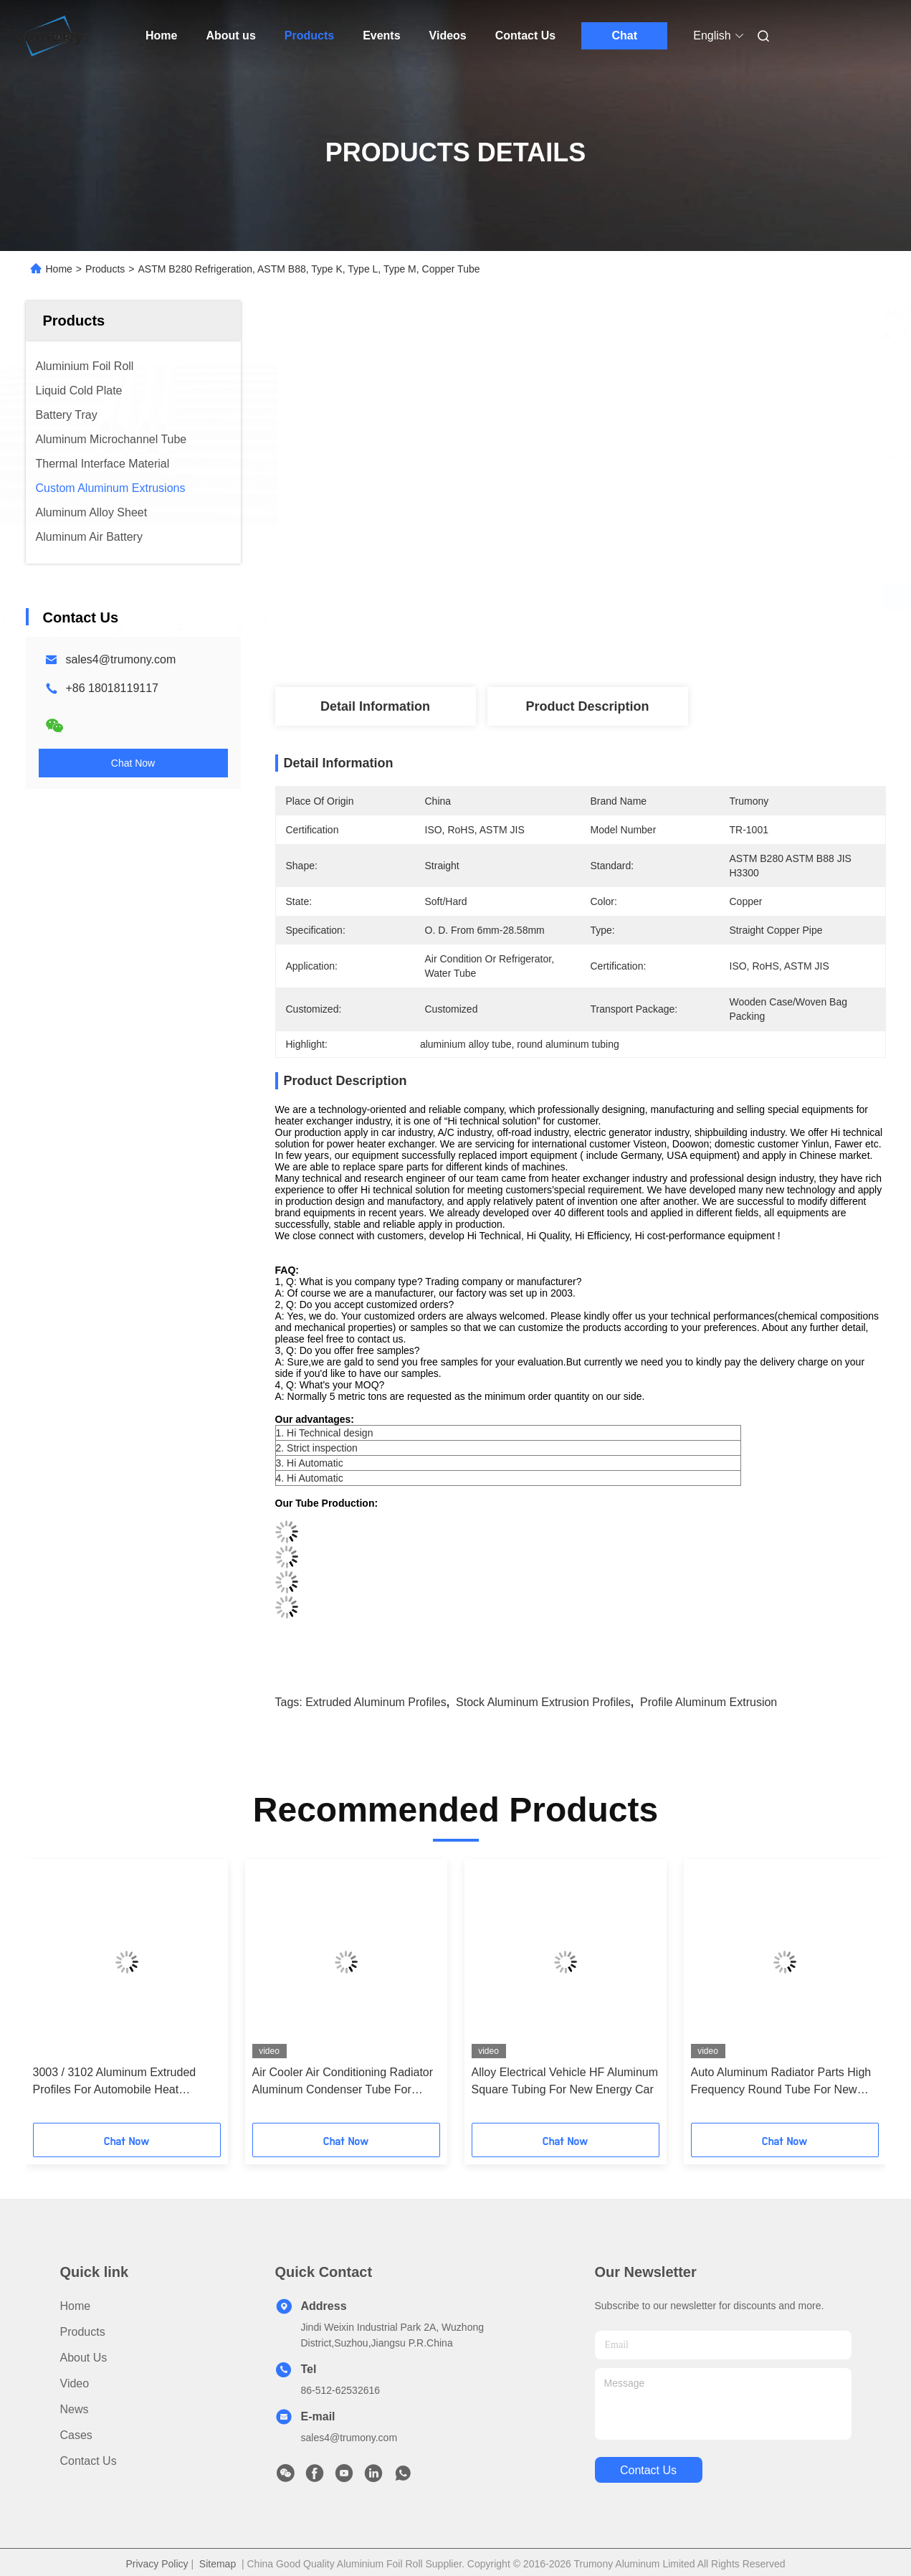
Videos (448, 35)
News (74, 2409)
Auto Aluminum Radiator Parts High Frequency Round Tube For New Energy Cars (781, 2082)
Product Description (587, 706)
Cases (76, 2435)
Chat (624, 35)
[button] (56, 1996)
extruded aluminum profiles (376, 1702)
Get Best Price (656, 597)
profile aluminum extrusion (708, 1702)
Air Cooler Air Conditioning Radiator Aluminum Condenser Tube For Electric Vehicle (343, 2082)
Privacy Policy (156, 2564)
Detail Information (375, 706)
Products (309, 35)
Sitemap (217, 2564)
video (75, 2383)
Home (161, 35)
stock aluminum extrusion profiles (543, 1702)
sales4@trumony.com (121, 659)
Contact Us (525, 35)
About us (230, 35)
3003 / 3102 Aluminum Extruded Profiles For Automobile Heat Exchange (114, 2082)
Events (381, 35)
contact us (648, 2470)
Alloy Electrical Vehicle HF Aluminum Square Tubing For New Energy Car (565, 2081)
